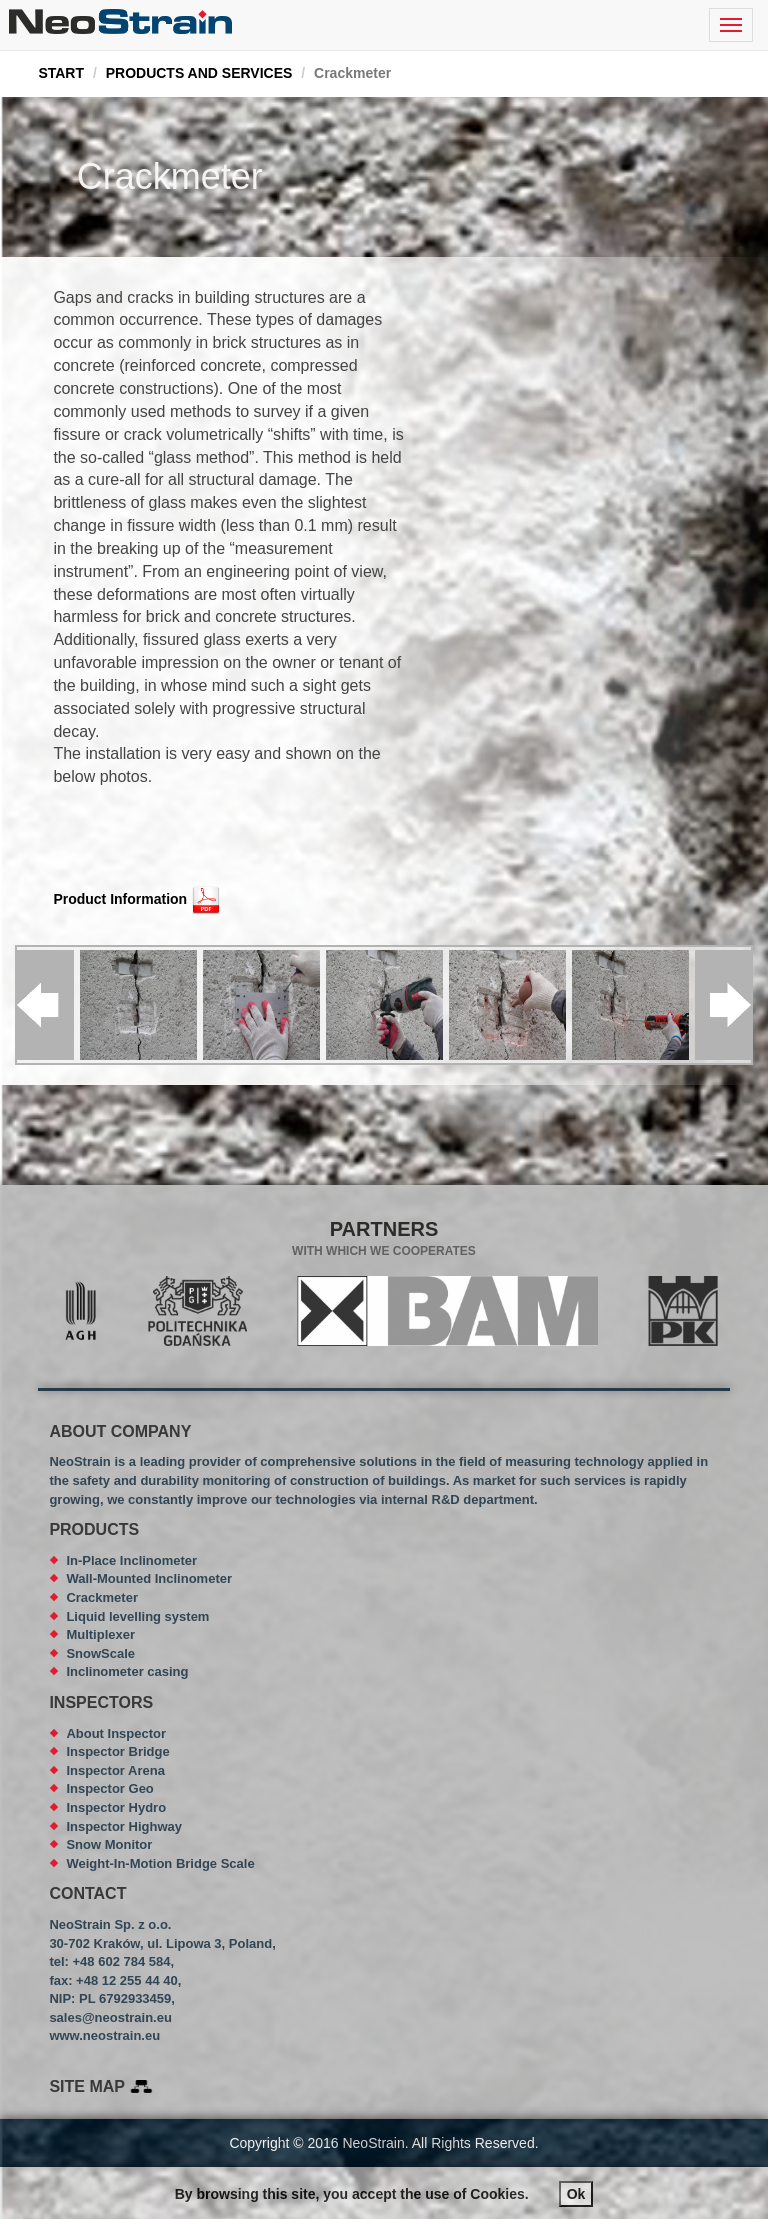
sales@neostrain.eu (110, 2017)
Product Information (120, 899)
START (61, 73)
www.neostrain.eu (104, 2035)
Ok (576, 2194)
